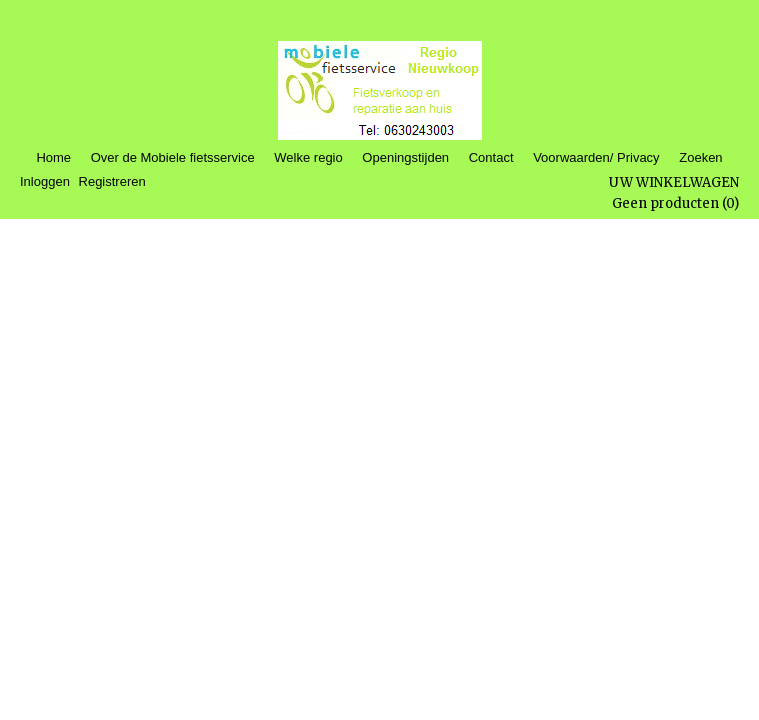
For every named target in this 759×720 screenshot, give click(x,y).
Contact (491, 157)
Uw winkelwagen (674, 182)
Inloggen (45, 181)
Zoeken (700, 157)
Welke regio (308, 157)
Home (53, 157)
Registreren (112, 181)
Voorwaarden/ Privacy (596, 157)
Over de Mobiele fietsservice (173, 157)
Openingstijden (405, 157)
